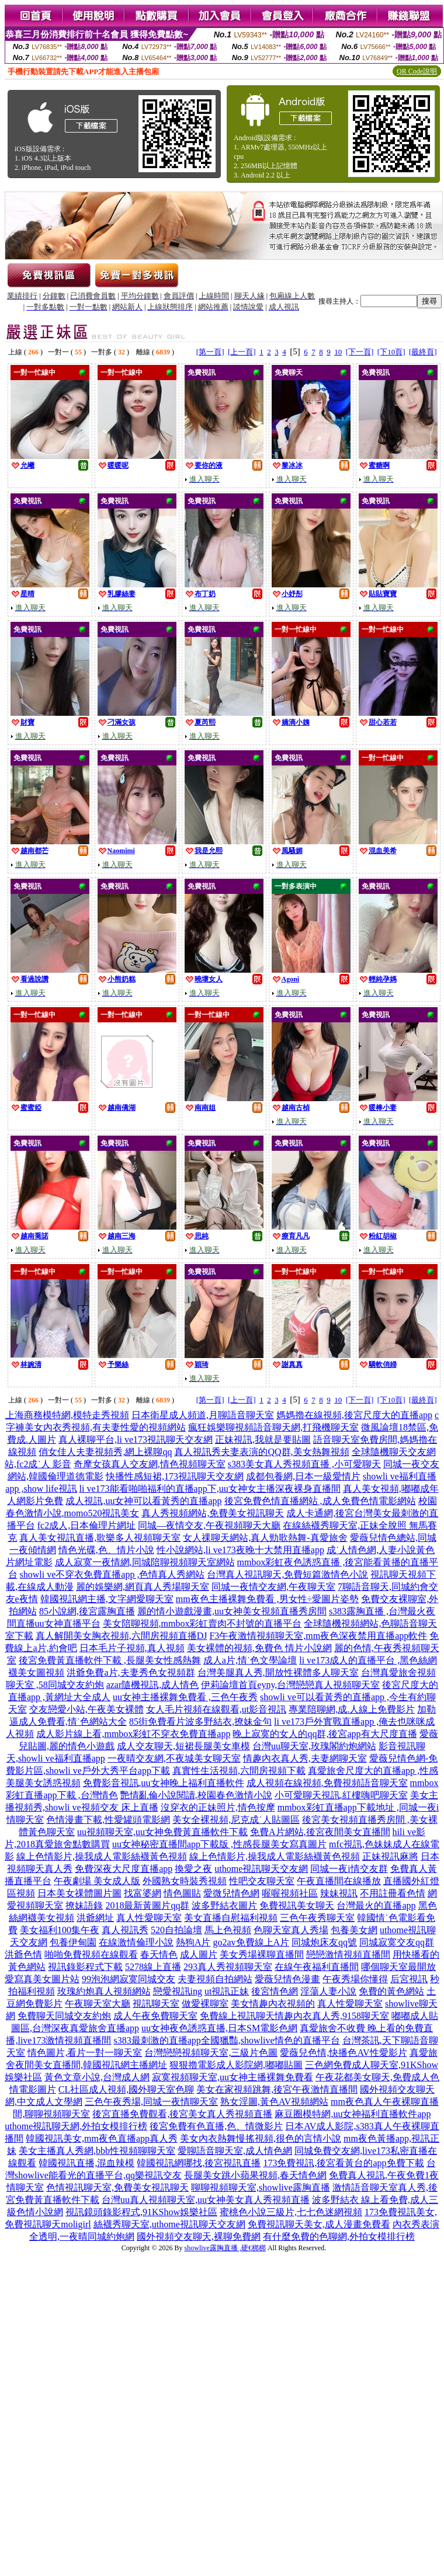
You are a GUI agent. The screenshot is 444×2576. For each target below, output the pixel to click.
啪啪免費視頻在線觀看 (91, 1954)
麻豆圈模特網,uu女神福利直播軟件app (353, 2114)
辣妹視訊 (339, 1893)
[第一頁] (210, 351)
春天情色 (159, 1954)
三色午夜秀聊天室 (317, 1918)
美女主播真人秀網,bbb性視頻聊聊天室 (97, 2151)
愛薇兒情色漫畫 (287, 1979)
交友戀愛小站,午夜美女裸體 (86, 1709)
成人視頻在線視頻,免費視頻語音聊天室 (327, 1783)
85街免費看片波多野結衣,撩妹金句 (200, 1721)
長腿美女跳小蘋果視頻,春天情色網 (255, 2175)
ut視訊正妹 (226, 1991)
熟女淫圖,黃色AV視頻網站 (274, 2102)
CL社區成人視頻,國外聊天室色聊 (126, 2089)
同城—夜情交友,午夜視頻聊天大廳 (209, 1525)
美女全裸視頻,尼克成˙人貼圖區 (235, 1820)
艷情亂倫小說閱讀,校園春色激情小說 (196, 1795)
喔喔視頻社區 (290, 1893)
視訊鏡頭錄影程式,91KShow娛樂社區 (141, 2212)
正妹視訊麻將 (390, 1856)
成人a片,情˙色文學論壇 (250, 1660)
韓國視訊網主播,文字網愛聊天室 (107, 1599)
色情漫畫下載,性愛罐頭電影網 (108, 1820)
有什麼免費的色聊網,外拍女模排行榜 (339, 2236)
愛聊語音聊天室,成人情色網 (235, 2151)
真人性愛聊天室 (149, 1918)
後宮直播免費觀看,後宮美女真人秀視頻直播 (182, 2114)
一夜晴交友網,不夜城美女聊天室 (174, 1758)
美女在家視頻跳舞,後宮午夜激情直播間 (277, 2089)
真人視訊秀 (125, 1930)
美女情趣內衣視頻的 (273, 2003)
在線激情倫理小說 (136, 1942)
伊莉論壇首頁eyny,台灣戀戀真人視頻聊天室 (290, 1685)
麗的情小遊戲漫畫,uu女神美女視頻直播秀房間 (232, 1611)
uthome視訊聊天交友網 (261, 1869)
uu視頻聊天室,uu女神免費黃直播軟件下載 (162, 1832)
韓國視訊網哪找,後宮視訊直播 (199, 2163)
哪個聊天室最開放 (398, 1967)
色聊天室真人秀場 (291, 1930)
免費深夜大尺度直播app (123, 1869)
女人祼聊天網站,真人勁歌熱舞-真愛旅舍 (265, 1538)
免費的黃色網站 (391, 1991)
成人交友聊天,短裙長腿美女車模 (183, 1746)
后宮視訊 (409, 1979)
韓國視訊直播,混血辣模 (86, 2163)
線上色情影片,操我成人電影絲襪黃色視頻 (101, 1856)
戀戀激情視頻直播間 (348, 1954)
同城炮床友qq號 (324, 1942)
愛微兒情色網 (231, 1893)
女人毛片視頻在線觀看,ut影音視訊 (216, 1709)
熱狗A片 (193, 1942)
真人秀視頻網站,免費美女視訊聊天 (212, 1513)
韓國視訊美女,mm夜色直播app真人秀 (102, 2138)
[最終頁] (423, 351)
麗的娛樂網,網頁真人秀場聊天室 (142, 1587)
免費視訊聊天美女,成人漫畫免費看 (319, 2224)
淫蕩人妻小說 (328, 1991)
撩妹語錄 (84, 1905)
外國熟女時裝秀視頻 (185, 1881)
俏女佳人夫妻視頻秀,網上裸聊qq (105, 1452)
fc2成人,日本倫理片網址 (86, 1525)
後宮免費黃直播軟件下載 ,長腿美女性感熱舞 (110, 1660)
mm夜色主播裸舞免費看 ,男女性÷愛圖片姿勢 (267, 1599)
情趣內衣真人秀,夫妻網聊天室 (305, 1758)
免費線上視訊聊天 (237, 2016)
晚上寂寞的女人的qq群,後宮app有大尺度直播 (325, 1734)
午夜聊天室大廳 (97, 2003)
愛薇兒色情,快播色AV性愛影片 (343, 2053)
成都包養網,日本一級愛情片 (303, 1476)
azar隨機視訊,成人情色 (152, 1685)
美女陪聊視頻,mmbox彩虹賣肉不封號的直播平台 (202, 1623)
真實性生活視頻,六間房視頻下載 (239, 1771)
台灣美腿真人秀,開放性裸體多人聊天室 (278, 1672)
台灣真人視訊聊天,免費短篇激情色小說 (287, 1574)
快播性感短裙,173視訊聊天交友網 (175, 1476)
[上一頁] (242, 351)
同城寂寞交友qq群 (396, 1942)
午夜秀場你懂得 (355, 1979)
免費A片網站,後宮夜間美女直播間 (320, 1832)
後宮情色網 (274, 1991)
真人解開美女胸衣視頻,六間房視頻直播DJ (121, 1636)
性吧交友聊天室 (261, 1881)
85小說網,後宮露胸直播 (87, 1611)
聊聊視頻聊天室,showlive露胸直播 (260, 2187)
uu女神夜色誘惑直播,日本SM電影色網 (219, 2028)
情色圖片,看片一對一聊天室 (84, 2053)
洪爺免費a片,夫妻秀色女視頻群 (131, 1672)
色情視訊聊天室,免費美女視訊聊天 (117, 2187)
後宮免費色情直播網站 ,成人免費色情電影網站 (320, 1501)
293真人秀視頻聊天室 (227, 1967)
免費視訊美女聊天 (296, 1905)
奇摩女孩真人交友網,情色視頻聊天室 (150, 1464)
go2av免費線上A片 (251, 1942)
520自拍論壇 (176, 1930)
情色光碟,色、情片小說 (106, 1550)
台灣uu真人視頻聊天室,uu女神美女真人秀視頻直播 (206, 2200)
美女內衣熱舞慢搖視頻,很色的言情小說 (260, 2138)
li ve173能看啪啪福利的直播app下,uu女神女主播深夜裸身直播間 (210, 1489)
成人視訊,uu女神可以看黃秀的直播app (143, 1501)
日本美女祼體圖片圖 (79, 1893)
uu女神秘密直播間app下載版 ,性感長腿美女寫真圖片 (219, 1844)
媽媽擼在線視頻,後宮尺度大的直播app (354, 1415)
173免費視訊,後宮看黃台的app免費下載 (343, 2163)
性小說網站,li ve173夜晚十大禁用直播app (240, 1550)
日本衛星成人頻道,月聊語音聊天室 (202, 1415)
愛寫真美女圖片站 (42, 1979)
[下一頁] (360, 351)
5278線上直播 (153, 1967)
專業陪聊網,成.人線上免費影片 (352, 1709)
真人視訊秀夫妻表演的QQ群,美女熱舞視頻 (261, 1452)
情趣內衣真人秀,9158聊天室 (332, 2016)
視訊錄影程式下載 (85, 1967)
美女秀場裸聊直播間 (262, 1954)
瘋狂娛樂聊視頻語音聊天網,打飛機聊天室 (273, 1427)
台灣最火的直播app (376, 1905)
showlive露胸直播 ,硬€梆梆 (225, 2248)
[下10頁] (391, 351)
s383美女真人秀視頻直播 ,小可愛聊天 (304, 1464)
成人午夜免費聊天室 (155, 2016)
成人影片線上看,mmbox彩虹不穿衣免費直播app (133, 1734)
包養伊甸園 (73, 1942)
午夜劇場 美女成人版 (97, 1881)
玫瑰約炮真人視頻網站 (104, 1991)
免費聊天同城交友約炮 (64, 2016)
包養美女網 (354, 1930)
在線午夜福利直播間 (317, 1967)
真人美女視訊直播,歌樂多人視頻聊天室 (100, 1538)
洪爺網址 (95, 1918)
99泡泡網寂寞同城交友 (128, 1979)
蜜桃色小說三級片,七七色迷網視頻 (291, 2212)
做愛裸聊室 (205, 2003)
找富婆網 (142, 1893)
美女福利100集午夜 (59, 1930)
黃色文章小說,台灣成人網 (97, 2077)
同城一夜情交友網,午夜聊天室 (273, 1587)
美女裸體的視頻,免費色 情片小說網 (259, 1648)
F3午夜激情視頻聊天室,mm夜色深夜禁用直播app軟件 (318, 1636)
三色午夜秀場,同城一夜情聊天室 (151, 2102)
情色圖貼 (182, 1893)
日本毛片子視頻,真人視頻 (132, 1648)
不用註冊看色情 (392, 1893)
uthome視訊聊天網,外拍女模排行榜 (76, 2126)
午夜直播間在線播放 (339, 1881)
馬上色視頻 (227, 1930)
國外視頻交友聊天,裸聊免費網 (199, 2236)
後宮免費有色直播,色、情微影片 (216, 2126)
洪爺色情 (23, 1954)
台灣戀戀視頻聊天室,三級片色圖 (211, 2053)
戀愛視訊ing (177, 1991)
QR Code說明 (417, 71)
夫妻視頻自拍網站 (215, 1979)
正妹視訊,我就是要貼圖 (263, 1439)
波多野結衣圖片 (224, 1905)
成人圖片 (198, 1954)
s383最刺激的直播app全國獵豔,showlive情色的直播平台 (226, 2040)
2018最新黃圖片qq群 (147, 1905)
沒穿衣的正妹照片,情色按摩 (218, 1807)
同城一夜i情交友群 (348, 1869)
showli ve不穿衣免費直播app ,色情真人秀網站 (112, 1574)
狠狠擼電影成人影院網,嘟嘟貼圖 (236, 2065)
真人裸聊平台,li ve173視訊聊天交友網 (135, 1439)
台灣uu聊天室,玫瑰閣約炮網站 (314, 1746)
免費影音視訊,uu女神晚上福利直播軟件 (163, 1783)
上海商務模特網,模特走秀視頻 (67, 1415)
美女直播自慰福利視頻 (231, 1918)
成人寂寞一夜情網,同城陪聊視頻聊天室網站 (145, 1562)
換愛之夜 (193, 1869)
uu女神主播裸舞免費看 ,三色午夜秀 (185, 1697)
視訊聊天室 (156, 2003)
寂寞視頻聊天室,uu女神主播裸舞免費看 (232, 2077)
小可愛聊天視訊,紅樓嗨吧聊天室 (341, 1795)
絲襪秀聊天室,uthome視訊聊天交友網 (169, 2224)
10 (338, 351)
